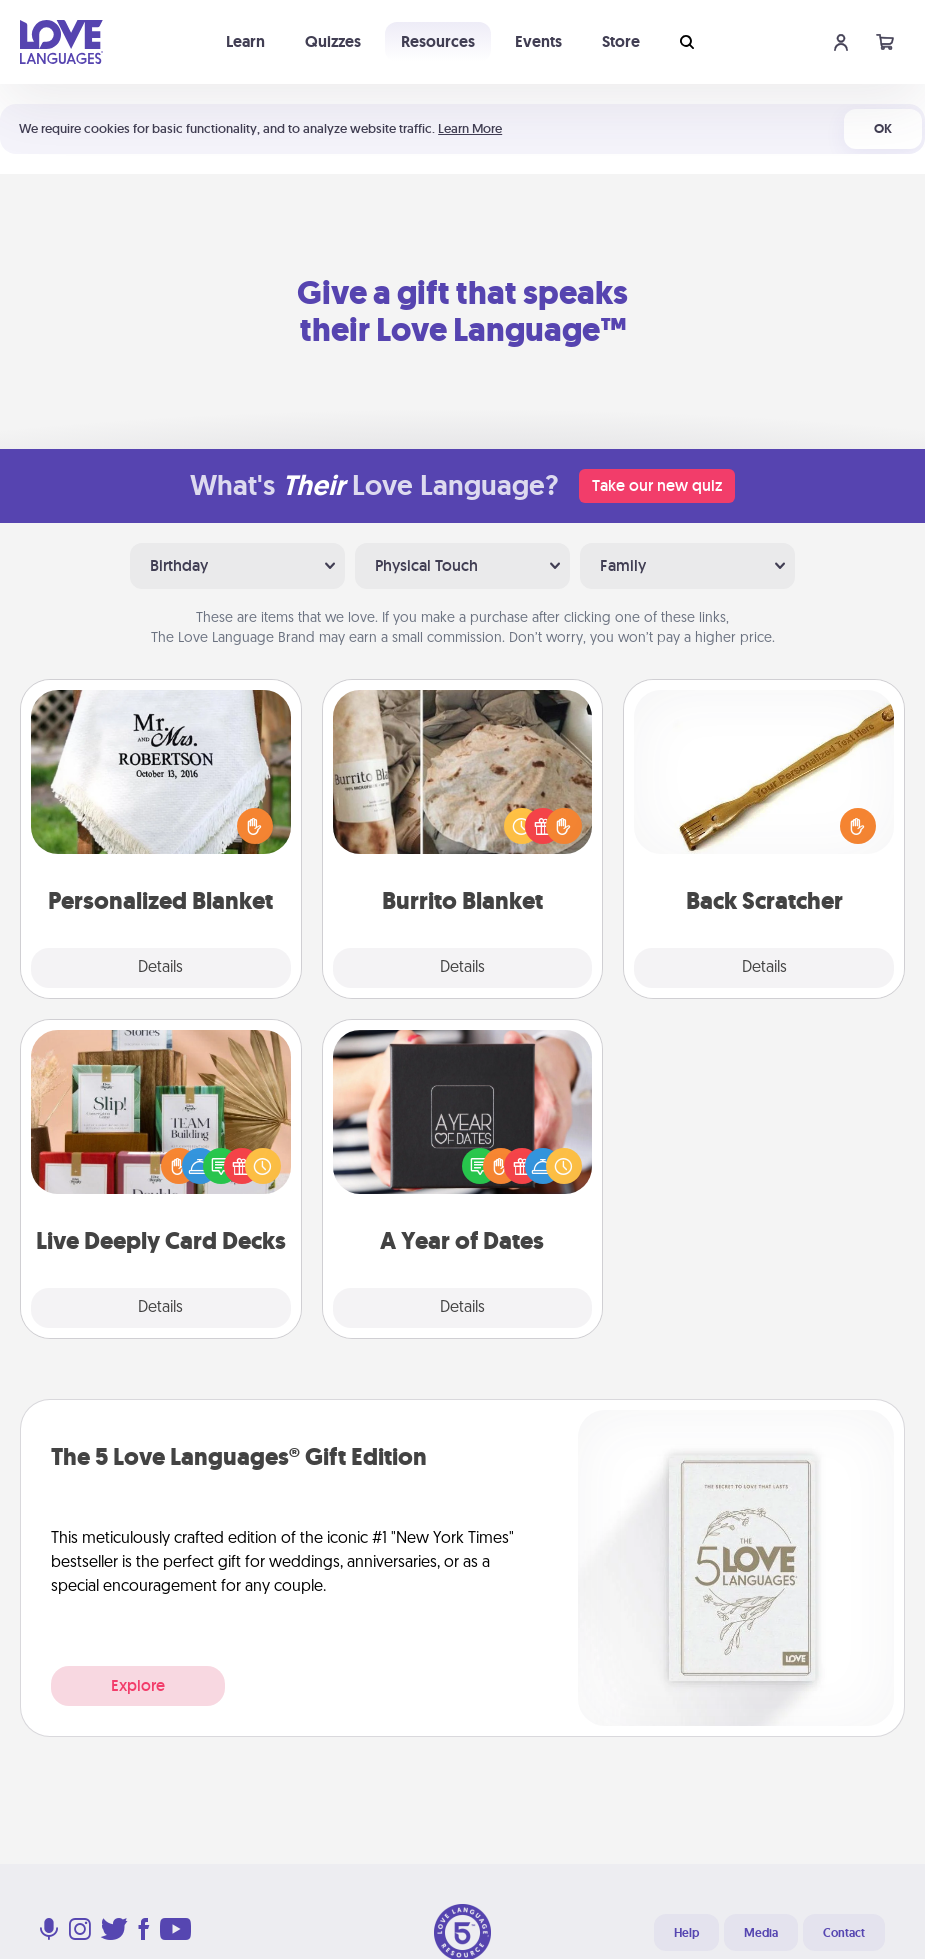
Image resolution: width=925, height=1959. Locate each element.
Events (538, 41)
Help (686, 1933)
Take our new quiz (657, 485)
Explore (138, 1685)
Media (761, 1933)
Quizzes (333, 41)
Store (621, 41)
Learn (245, 41)
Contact (844, 1933)
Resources (438, 41)
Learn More (470, 128)
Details (160, 968)
